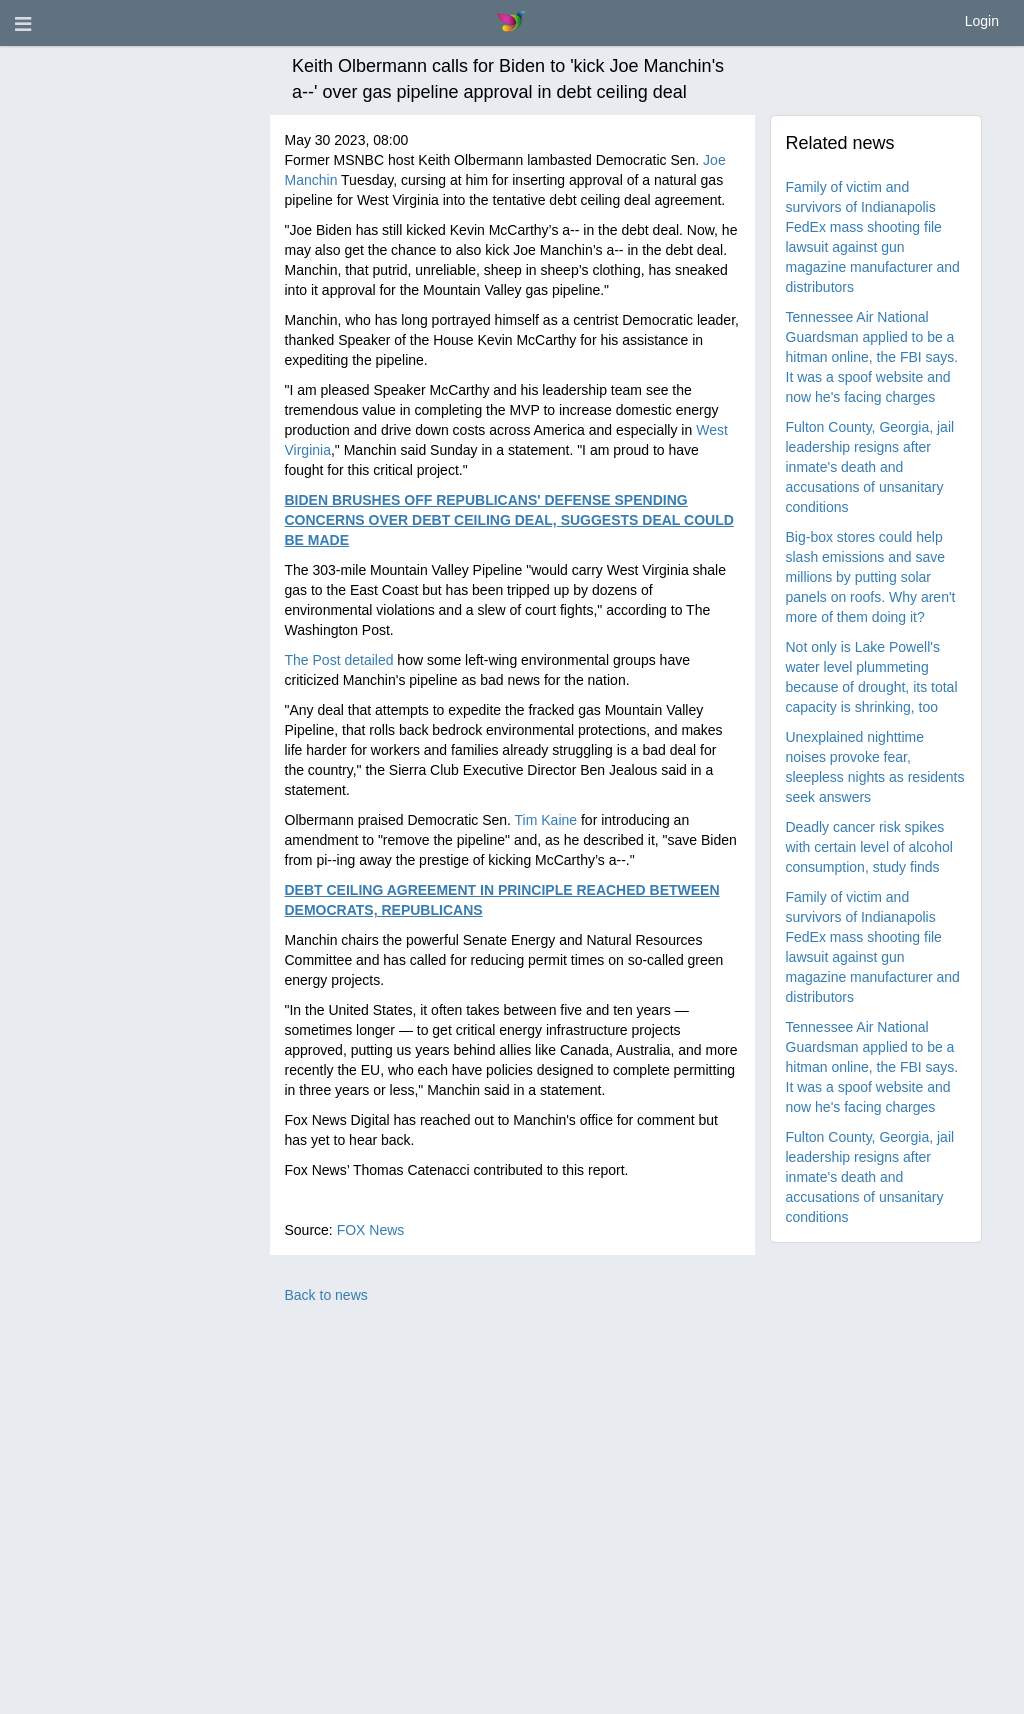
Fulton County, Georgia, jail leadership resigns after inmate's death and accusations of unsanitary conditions (870, 467)
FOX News (371, 1230)
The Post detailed (339, 660)
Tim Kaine (546, 820)
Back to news (326, 1295)
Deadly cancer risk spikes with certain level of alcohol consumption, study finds (869, 847)
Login (982, 21)
